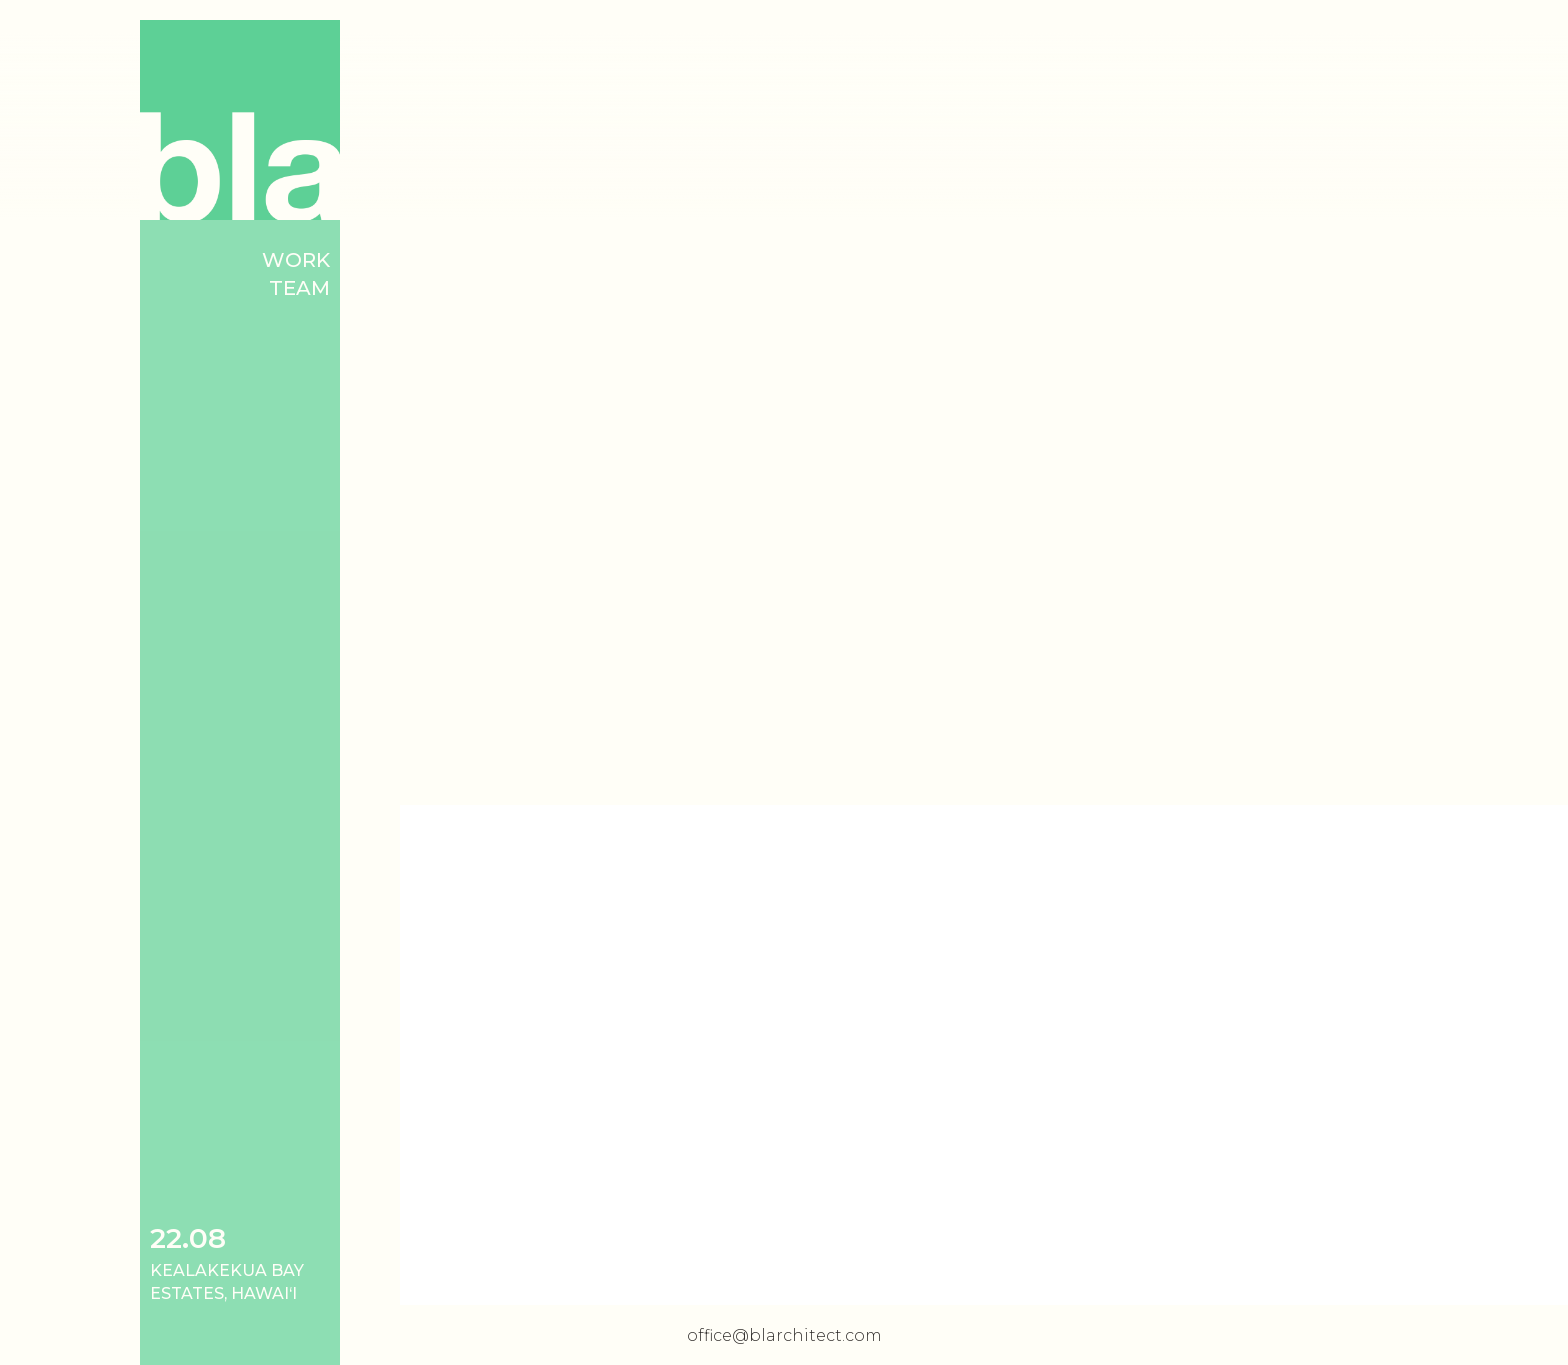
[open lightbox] (984, 400)
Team (299, 288)
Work (296, 260)
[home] (240, 120)
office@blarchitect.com (784, 1335)
